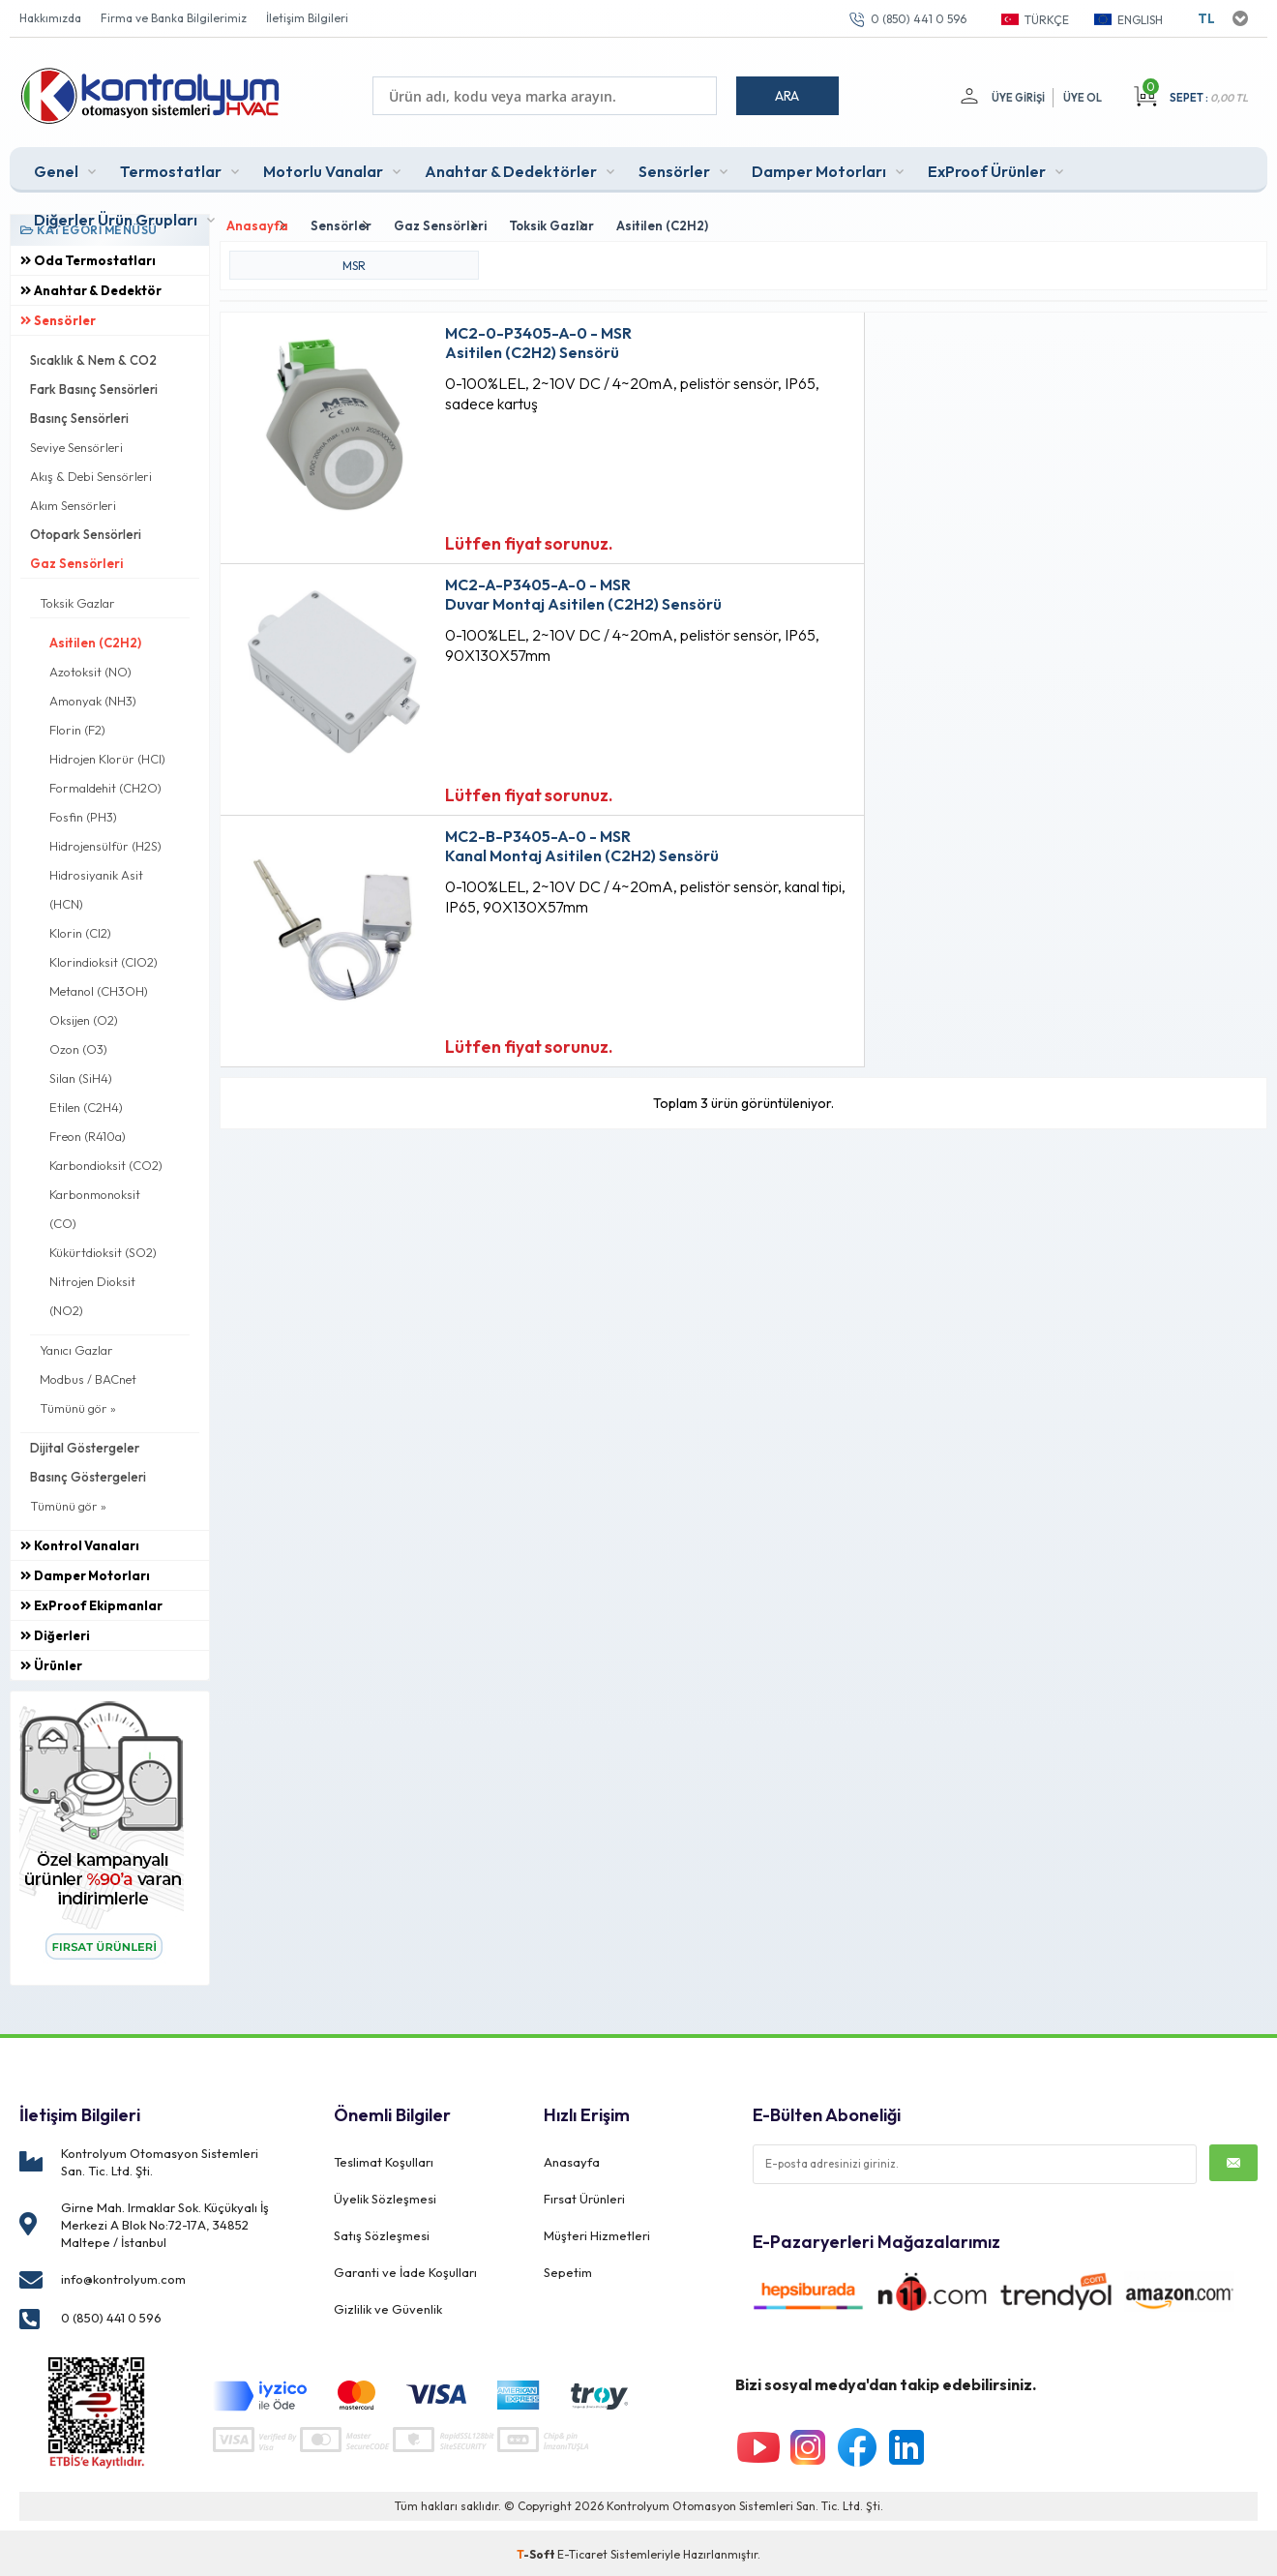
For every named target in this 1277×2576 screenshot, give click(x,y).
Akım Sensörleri (73, 502)
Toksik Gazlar (77, 600)
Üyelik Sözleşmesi (385, 2191)
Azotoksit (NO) (90, 668)
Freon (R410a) (87, 1133)
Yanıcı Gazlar (76, 1347)
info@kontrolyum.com (123, 2276)
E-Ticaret (582, 2551)
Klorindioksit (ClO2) (103, 959)
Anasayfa (572, 2158)
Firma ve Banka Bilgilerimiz (174, 18)
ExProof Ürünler (987, 168)
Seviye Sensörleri (76, 444)
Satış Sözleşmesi (382, 2224)
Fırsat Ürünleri (584, 2191)
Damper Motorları (819, 168)
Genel (56, 168)
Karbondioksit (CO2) (106, 1162)
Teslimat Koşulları (383, 2158)
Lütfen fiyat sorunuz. (488, 536)
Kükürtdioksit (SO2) (103, 1249)
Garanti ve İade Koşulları (405, 2256)
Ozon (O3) (78, 1046)
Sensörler (674, 168)
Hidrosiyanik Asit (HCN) (96, 886)
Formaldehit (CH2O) (105, 785)
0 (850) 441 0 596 (918, 19)
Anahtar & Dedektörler (511, 168)
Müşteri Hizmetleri (597, 2224)
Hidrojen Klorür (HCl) (107, 756)
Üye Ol (1082, 98)
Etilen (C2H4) (86, 1104)
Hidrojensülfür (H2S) (105, 843)
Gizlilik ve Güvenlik (388, 2289)
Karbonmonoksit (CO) (94, 1205)
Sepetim (568, 2256)
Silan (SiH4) (80, 1075)
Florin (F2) (77, 726)
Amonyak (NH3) (92, 697)
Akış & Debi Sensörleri (91, 473)
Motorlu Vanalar (323, 168)
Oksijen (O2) (83, 1017)
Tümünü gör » (78, 1405)
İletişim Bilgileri (307, 18)
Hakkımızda (50, 18)
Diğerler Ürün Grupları (115, 216)
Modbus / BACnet (88, 1376)
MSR (354, 259)
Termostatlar (171, 168)
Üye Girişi (1016, 98)
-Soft (537, 2551)
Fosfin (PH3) (83, 814)
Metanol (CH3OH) (98, 988)
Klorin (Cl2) (80, 930)
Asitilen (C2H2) (95, 639)
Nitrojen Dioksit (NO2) (92, 1293)
